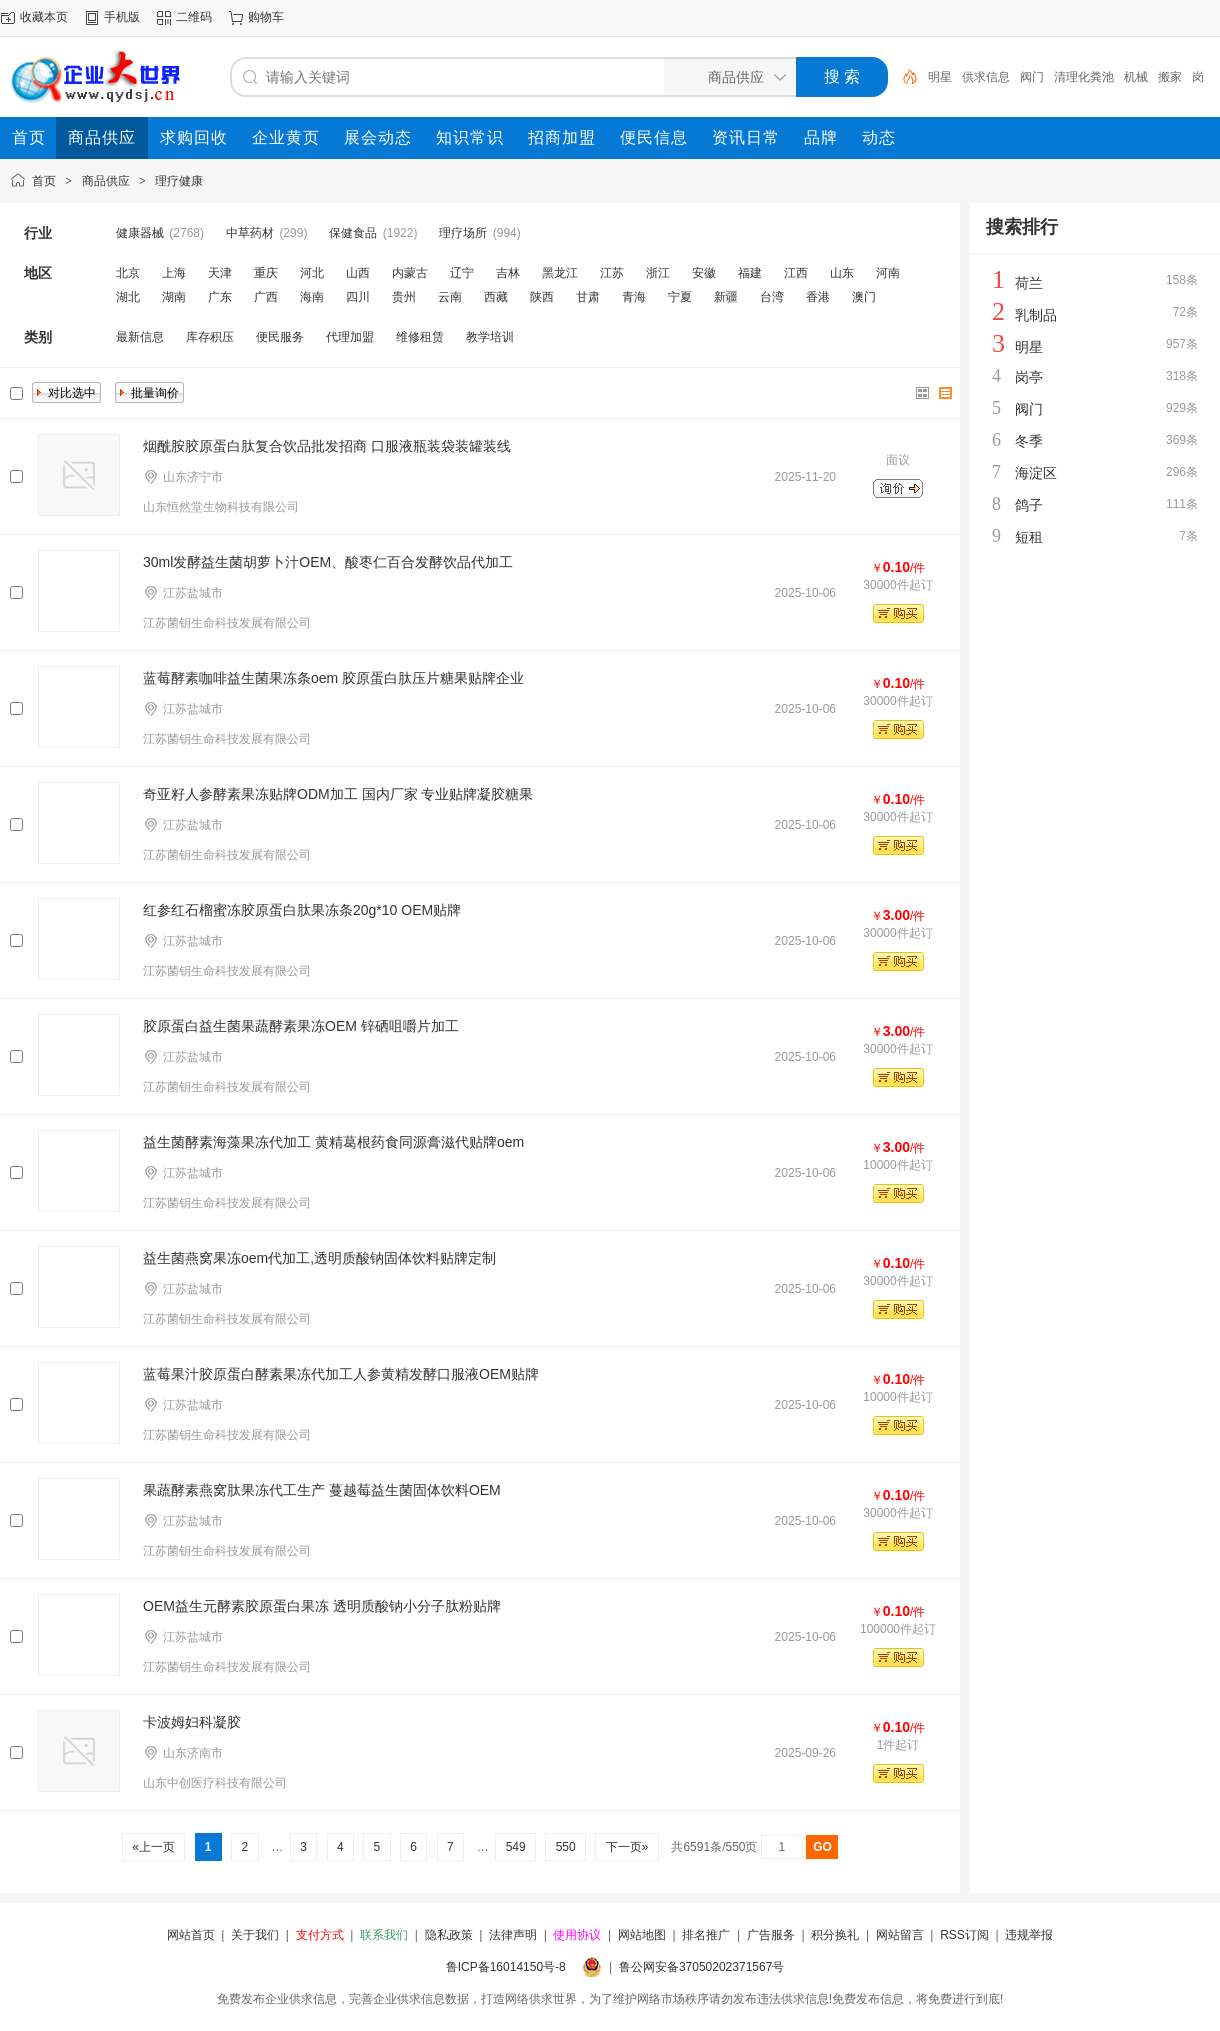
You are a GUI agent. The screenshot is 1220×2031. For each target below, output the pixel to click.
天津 (220, 273)
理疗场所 (463, 233)
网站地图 (642, 1935)
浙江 (658, 273)
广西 (266, 297)
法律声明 (513, 1935)
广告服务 (771, 1935)
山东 (842, 273)
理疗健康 (179, 181)
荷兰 (1029, 283)
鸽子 (1029, 505)
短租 (1029, 537)
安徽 (704, 273)
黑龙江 (560, 273)
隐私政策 (449, 1935)
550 (565, 1847)
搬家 (1170, 77)
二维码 (194, 17)
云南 (450, 297)
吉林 (508, 273)
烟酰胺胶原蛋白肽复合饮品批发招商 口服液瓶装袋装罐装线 (327, 446)
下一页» (626, 1847)
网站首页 (191, 1935)
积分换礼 (835, 1935)
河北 (312, 273)
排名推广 (706, 1935)
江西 (796, 273)
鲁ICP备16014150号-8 (506, 1967)
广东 (220, 297)
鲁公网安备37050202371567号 (701, 1967)
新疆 (726, 297)
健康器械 (140, 233)
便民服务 (280, 337)
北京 (128, 273)
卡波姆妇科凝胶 (192, 1722)
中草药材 (250, 233)
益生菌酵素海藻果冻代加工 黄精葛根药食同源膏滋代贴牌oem (333, 1142)
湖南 (174, 297)
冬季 (1029, 441)
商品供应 (106, 181)
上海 (174, 273)
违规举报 (1029, 1935)
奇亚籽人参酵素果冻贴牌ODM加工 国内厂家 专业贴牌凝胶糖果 (338, 794)
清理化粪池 (1084, 77)
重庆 (266, 273)
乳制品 (1036, 315)
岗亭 (1029, 377)
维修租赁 (420, 337)
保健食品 (353, 233)
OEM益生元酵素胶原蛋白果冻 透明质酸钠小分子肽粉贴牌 (322, 1606)
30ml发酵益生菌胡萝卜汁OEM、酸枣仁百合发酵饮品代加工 (328, 562)
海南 (312, 297)
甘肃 (588, 297)
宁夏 (680, 297)
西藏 (496, 297)
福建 (750, 273)
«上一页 (153, 1847)
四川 (358, 297)
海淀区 (1036, 473)
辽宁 (462, 273)
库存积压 (210, 337)
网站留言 (900, 1935)
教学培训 (490, 337)
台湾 (772, 297)
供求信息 (986, 77)
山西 (358, 273)
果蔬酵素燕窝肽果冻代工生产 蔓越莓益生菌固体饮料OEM (322, 1490)
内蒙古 (410, 273)
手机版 (122, 17)
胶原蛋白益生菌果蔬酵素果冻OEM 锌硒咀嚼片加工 (301, 1026)
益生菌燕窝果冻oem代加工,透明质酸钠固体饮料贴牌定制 (319, 1258)
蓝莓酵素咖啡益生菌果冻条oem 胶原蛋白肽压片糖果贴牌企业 (333, 678)
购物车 (266, 17)
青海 (634, 297)
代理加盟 (350, 337)
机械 (1136, 77)
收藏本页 (44, 17)
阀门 (1032, 77)
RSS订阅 (964, 1935)
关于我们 (255, 1935)
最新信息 (140, 337)
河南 (888, 273)
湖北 (128, 297)
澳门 (864, 297)
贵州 (404, 297)
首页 (44, 181)
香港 (818, 297)
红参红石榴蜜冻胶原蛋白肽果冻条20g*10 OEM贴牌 (302, 910)
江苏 (612, 273)
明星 (940, 77)
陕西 (542, 297)
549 (515, 1847)
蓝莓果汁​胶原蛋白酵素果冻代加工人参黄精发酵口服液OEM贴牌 (341, 1374)
